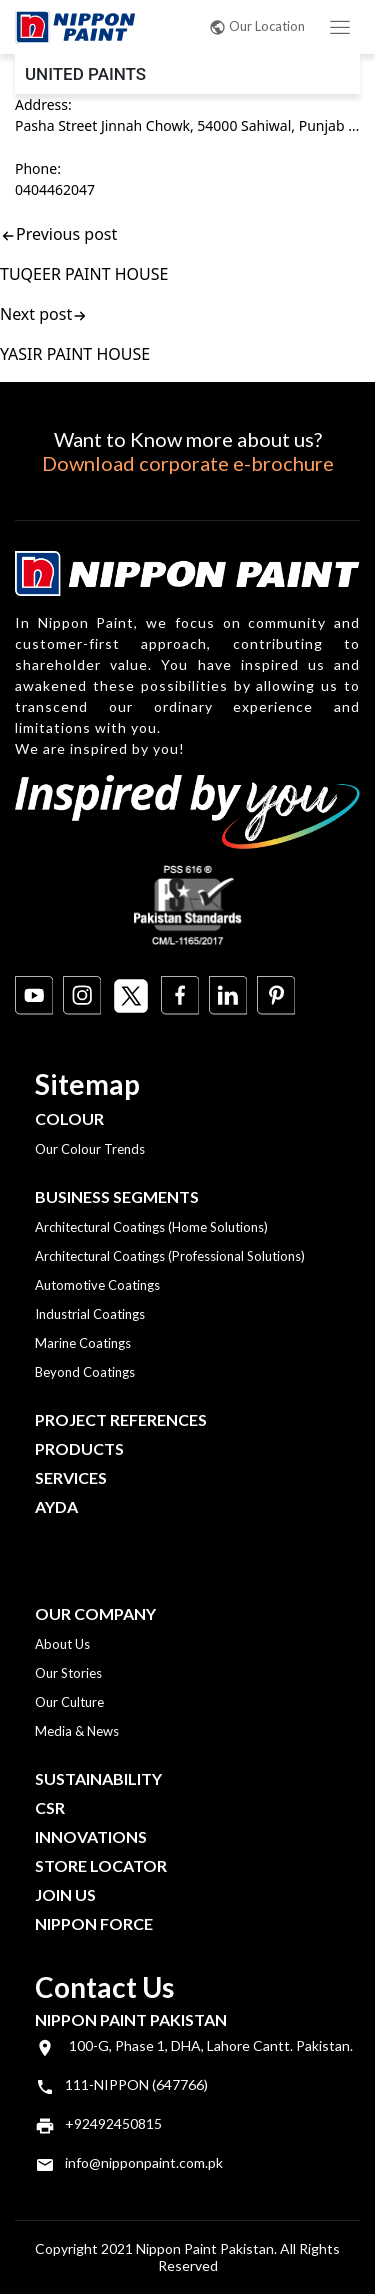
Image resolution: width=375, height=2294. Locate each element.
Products (79, 1448)
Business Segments (117, 1196)
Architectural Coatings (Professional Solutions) (170, 1256)
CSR (50, 1807)
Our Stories (68, 1673)
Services (71, 1477)
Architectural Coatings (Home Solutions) (151, 1227)
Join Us (65, 1894)
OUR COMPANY (95, 1613)
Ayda (56, 1506)
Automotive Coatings (97, 1285)
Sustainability (98, 1778)
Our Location (257, 26)
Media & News (77, 1731)
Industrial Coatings (90, 1314)
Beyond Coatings (85, 1372)
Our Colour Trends (90, 1149)
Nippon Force (94, 1923)
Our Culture (69, 1702)
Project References (121, 1419)
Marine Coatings (83, 1343)
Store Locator (101, 1865)
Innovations (91, 1836)
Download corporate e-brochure (188, 463)
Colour (69, 1118)
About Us (62, 1644)
